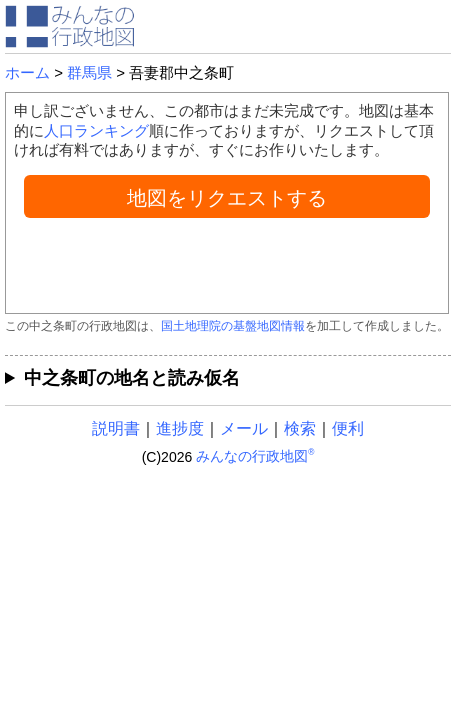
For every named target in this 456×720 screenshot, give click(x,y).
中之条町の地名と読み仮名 (132, 378)
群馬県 (89, 72)
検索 (300, 428)
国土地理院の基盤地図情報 (233, 326)
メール (244, 428)
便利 (348, 428)
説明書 (116, 428)
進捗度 (180, 428)
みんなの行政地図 (255, 456)
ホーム (27, 72)
